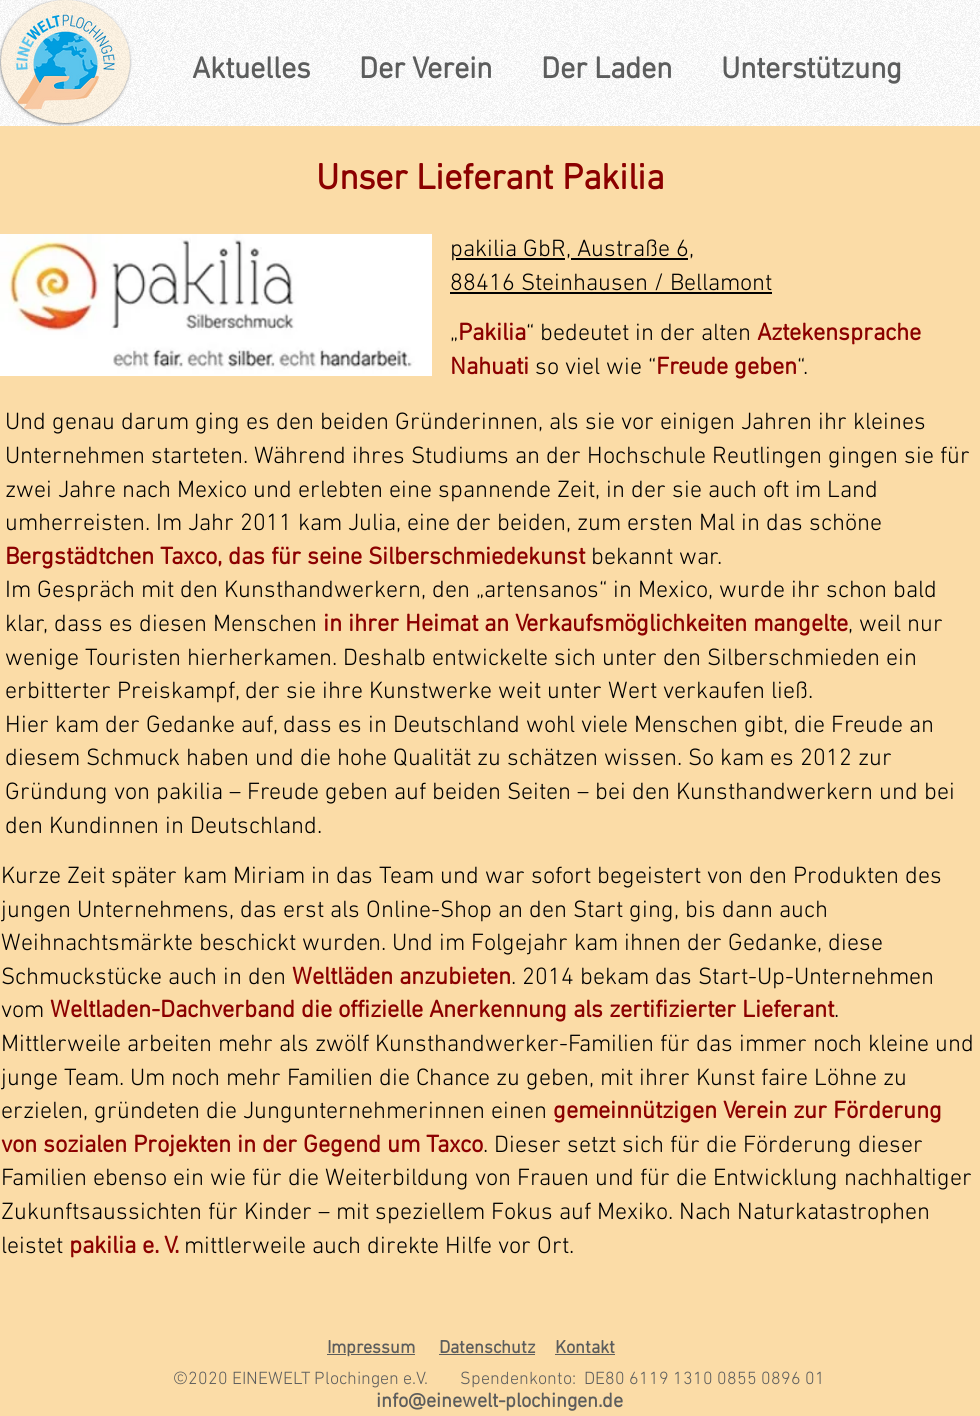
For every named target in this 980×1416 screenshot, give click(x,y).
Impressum (371, 1348)
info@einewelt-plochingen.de (499, 1402)
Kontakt (585, 1348)
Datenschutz (487, 1348)
